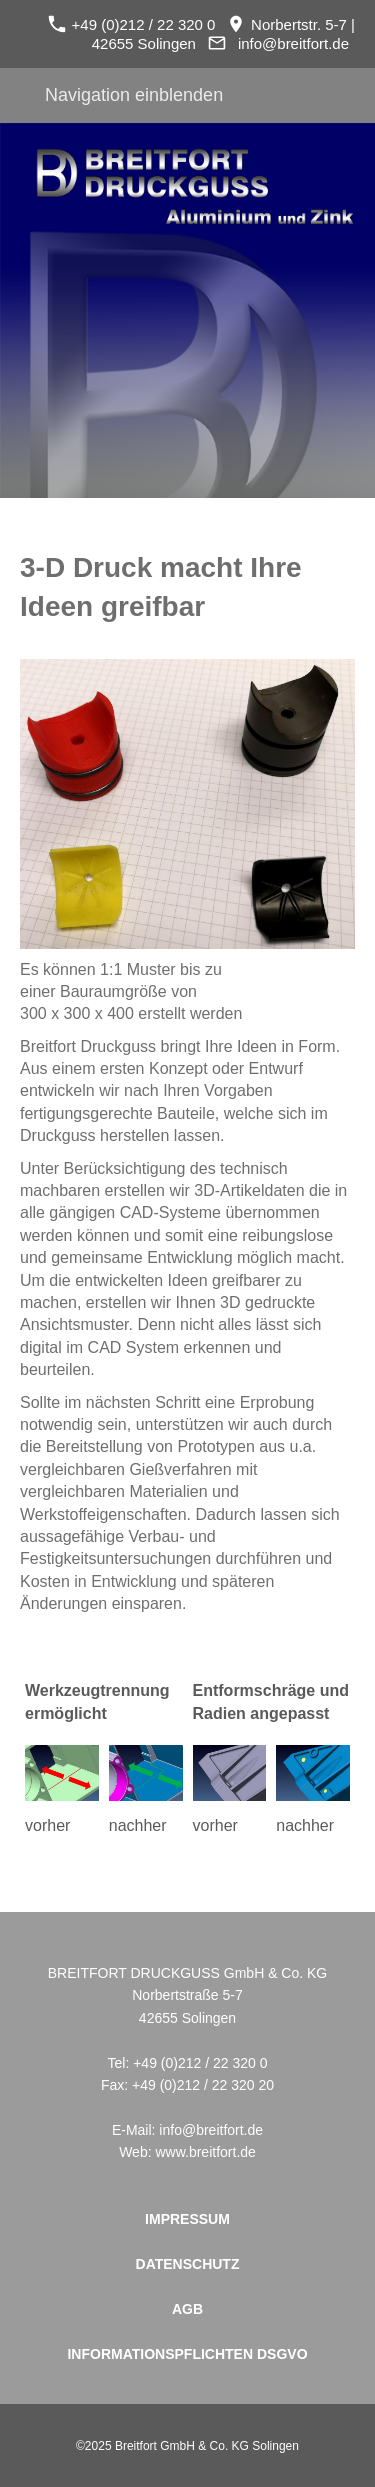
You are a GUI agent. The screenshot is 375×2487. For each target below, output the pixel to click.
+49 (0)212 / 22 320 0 (132, 24)
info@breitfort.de (293, 43)
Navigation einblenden (134, 95)
